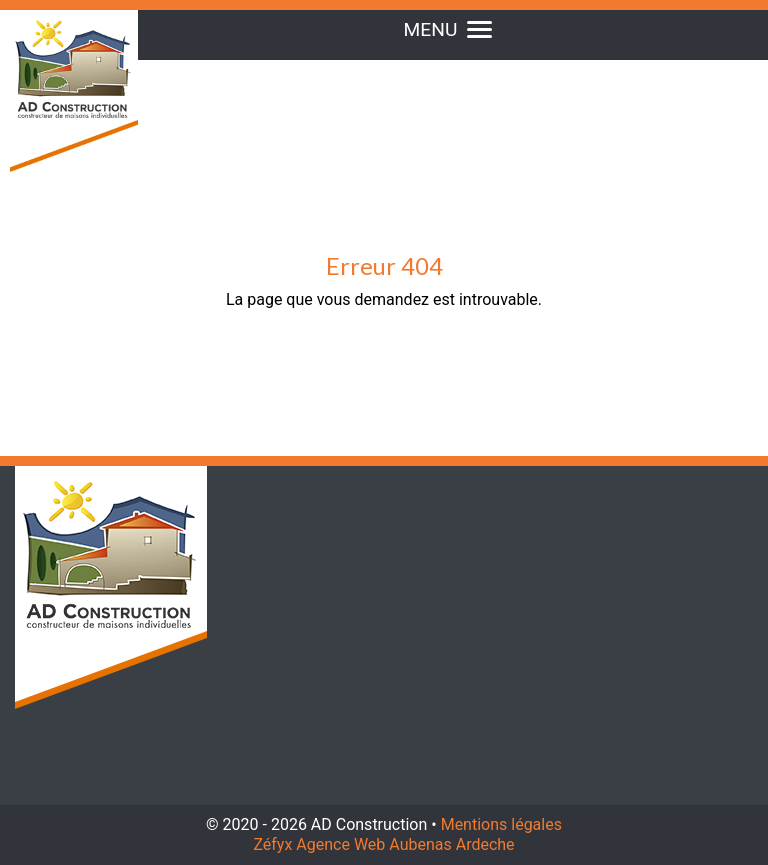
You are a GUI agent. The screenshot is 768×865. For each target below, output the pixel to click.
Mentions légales (501, 824)
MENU (448, 29)
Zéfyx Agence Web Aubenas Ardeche (383, 844)
